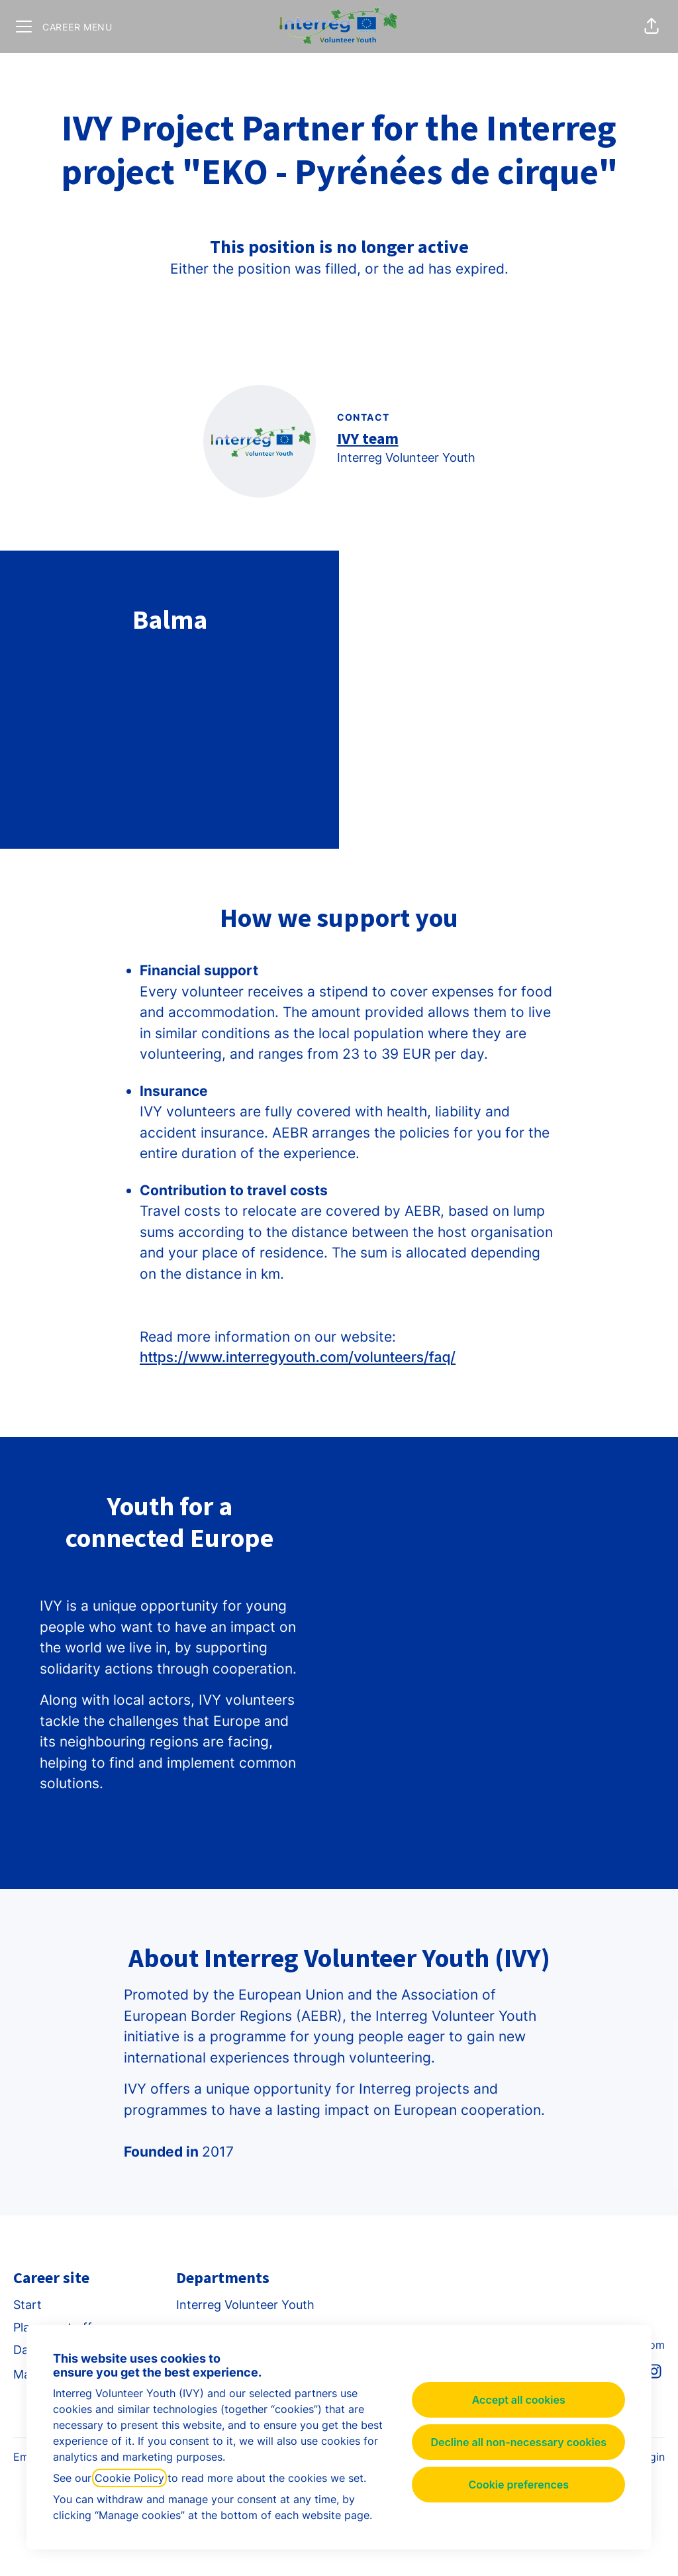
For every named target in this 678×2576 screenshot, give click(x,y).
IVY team (368, 438)
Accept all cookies (518, 2399)
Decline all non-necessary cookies (518, 2442)
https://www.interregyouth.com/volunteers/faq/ (298, 1357)
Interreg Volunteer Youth (245, 2305)
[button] (651, 26)
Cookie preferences (518, 2484)
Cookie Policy (129, 2478)
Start (27, 2305)
